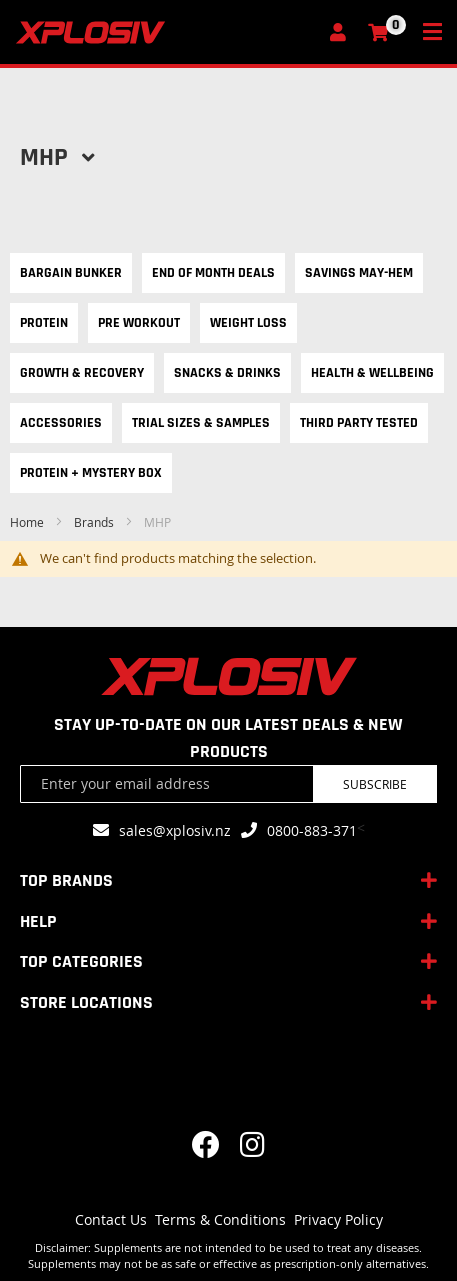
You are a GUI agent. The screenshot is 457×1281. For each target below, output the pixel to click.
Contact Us (111, 1219)
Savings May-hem (359, 273)
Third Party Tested (359, 423)
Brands (95, 522)
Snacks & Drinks (227, 373)
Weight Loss (248, 323)
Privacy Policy (338, 1219)
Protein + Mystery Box (91, 473)
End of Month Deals (213, 273)
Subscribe (375, 784)
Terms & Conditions (220, 1219)
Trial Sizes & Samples (201, 423)
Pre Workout (139, 323)
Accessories (61, 423)
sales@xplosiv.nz (175, 830)
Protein (44, 323)
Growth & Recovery (82, 373)
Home (28, 522)
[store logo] (166, 32)
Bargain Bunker (71, 273)
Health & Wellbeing (372, 373)
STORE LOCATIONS (86, 1002)
